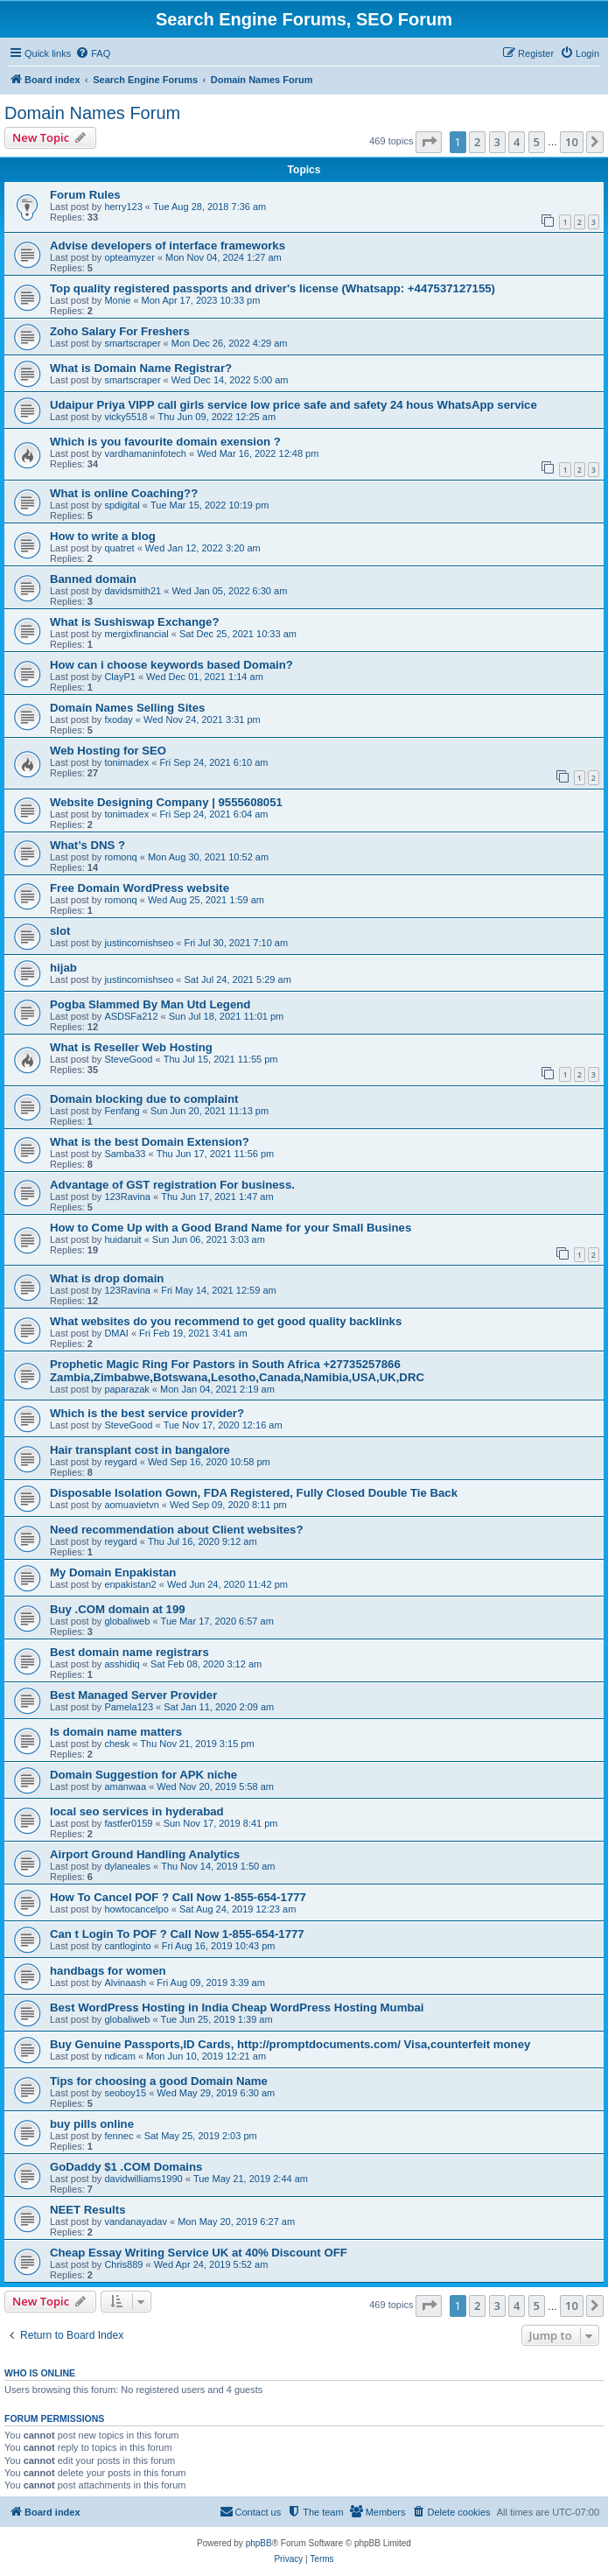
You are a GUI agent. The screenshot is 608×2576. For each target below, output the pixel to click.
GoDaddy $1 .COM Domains (126, 2166)
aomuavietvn (131, 1504)
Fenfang (121, 1111)
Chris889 (123, 2264)
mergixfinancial (136, 633)
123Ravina (127, 1196)
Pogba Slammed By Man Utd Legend (150, 1004)
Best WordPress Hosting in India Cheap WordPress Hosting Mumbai (236, 2007)
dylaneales (127, 1866)
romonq (120, 857)
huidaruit (122, 1239)
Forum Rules (85, 194)
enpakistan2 (130, 1584)
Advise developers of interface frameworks (167, 245)
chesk (116, 1743)
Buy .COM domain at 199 (117, 1609)
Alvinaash (125, 1982)
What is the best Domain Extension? (149, 1141)
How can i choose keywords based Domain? (171, 664)
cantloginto (127, 1946)
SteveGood (128, 1059)
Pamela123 (128, 1707)
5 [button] (537, 142)
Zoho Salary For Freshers (120, 331)
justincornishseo (138, 942)
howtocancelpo (136, 1909)
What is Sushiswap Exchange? (134, 621)
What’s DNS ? (87, 845)
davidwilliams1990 (143, 2178)
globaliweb (127, 1621)
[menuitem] (92, 53)
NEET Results (87, 2209)
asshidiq (121, 1664)
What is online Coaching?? (124, 493)
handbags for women (108, 1970)
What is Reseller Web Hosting (131, 1047)
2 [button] (477, 142)
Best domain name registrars (129, 1652)
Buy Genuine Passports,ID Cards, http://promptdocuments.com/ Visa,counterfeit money (290, 2044)
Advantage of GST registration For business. (172, 1184)
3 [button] (497, 142)
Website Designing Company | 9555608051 (166, 802)
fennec (118, 2135)
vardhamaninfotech (145, 453)
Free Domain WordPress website (139, 888)
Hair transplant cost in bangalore (140, 1449)
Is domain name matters (116, 1731)
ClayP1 (119, 676)
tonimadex (126, 762)
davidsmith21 (132, 591)
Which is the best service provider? (147, 1413)
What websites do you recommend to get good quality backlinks (226, 1321)
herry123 (123, 206)
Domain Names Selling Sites (127, 707)
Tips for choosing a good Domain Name (159, 2081)
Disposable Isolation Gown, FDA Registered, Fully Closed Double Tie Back (254, 1492)
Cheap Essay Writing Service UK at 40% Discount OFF (198, 2252)
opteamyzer (129, 257)
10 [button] (571, 142)
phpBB (259, 2543)
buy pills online (92, 2123)
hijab (63, 967)
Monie (117, 300)
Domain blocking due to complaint (144, 1099)
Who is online (39, 2373)
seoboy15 (125, 2093)
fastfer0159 (128, 1823)
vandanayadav (135, 2221)
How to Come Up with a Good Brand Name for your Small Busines (230, 1227)
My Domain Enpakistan (113, 1572)
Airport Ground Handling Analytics (145, 1854)
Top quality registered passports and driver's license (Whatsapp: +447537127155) (272, 288)
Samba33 (124, 1153)
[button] (429, 141)
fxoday (118, 719)
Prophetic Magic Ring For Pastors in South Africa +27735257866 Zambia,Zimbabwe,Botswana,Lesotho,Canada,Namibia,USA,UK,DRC (237, 1371)
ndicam (119, 2056)
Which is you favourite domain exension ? (165, 441)
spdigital (121, 505)
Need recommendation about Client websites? (176, 1529)
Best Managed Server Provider (133, 1695)
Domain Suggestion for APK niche (143, 1774)
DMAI (116, 1333)
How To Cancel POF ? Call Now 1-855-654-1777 (178, 1897)
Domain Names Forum (92, 113)
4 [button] (517, 142)
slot (60, 930)
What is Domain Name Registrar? (141, 368)
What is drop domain (107, 1278)
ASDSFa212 (130, 1016)
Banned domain (93, 579)
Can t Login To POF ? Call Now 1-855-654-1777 (177, 1934)
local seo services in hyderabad (137, 1811)
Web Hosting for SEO (108, 750)
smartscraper (132, 343)
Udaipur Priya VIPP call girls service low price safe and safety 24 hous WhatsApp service (293, 404)
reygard (120, 1461)
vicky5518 (125, 416)
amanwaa (125, 1786)
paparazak (126, 1389)
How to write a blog (103, 536)
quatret (119, 548)
